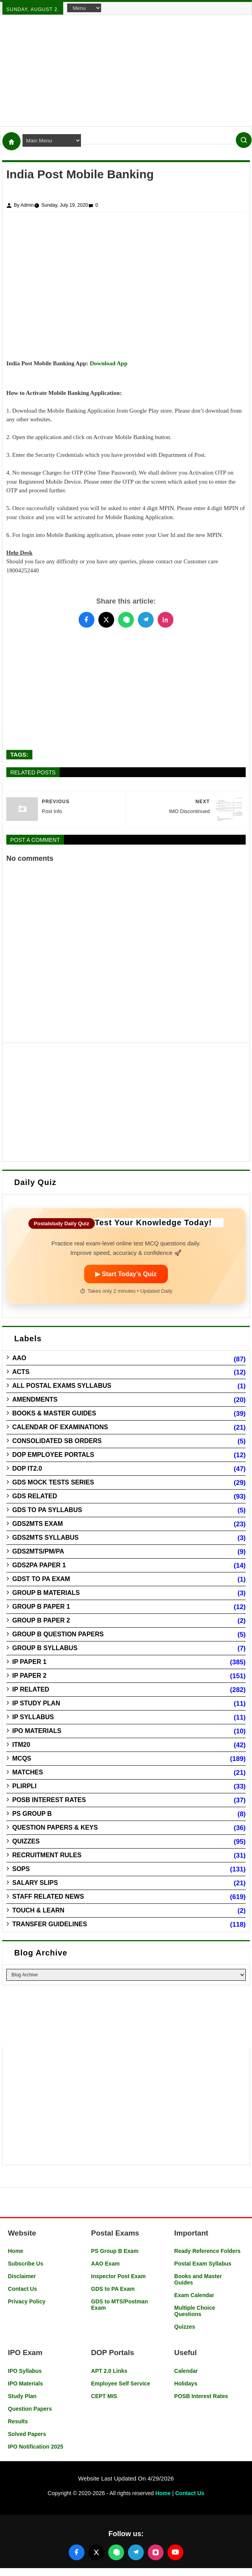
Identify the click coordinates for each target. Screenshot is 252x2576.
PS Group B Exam (115, 2251)
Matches (27, 1772)
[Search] (244, 140)
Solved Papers (27, 2434)
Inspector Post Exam (118, 2276)
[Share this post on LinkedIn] (165, 620)
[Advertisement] (126, 70)
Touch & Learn (38, 1910)
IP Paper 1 (29, 1661)
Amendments (35, 1399)
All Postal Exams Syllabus (61, 1385)
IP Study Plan (36, 1703)
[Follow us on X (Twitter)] (96, 2552)
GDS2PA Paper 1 (39, 1565)
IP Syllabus (33, 1717)
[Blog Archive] (126, 1975)
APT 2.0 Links (109, 2371)
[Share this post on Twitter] (106, 620)
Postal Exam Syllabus (202, 2263)
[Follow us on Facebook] (77, 2552)
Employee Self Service (120, 2383)
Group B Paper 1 (41, 1606)
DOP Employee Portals (53, 1454)
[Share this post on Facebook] (86, 620)
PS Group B (32, 1813)
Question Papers (30, 2409)
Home (15, 2251)
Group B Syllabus (44, 1648)
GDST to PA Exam (41, 1579)
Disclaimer (22, 2276)
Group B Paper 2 (41, 1620)
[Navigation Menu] (84, 8)
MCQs (21, 1758)
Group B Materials (46, 1592)
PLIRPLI (24, 1786)
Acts (21, 1371)
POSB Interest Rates (49, 1799)
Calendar (186, 2371)
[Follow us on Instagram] (156, 2552)
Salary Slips (35, 1882)
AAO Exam (105, 2263)
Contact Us (22, 2289)
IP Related (30, 1689)
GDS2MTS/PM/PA (38, 1551)
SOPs (21, 1869)
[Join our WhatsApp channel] (116, 2552)
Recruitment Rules (46, 1855)
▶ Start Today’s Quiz (125, 1274)
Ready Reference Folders (207, 2251)
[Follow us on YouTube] (175, 2552)
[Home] (11, 141)
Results (18, 2421)
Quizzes (25, 1841)
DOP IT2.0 (27, 1468)
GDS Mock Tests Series (53, 1482)
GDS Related (34, 1496)
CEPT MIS (104, 2396)
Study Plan (22, 2396)
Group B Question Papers (57, 1634)
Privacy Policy (26, 2301)
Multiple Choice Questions (194, 2311)
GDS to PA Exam (113, 2289)
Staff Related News (48, 1896)
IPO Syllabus (25, 2371)
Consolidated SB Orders (57, 1441)
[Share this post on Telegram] (146, 620)
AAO (19, 1358)
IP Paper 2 (29, 1675)
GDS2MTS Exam (37, 1523)
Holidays (185, 2383)
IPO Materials (36, 1730)
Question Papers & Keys (55, 1827)
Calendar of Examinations (60, 1427)
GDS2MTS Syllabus (45, 1537)
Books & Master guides (54, 1413)
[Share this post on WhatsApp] (126, 620)
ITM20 (21, 1744)
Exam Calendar (194, 2295)
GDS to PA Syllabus (47, 1510)
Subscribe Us (25, 2263)
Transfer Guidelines (49, 1924)
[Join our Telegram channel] (136, 2552)
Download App (108, 363)
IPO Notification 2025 (35, 2446)
